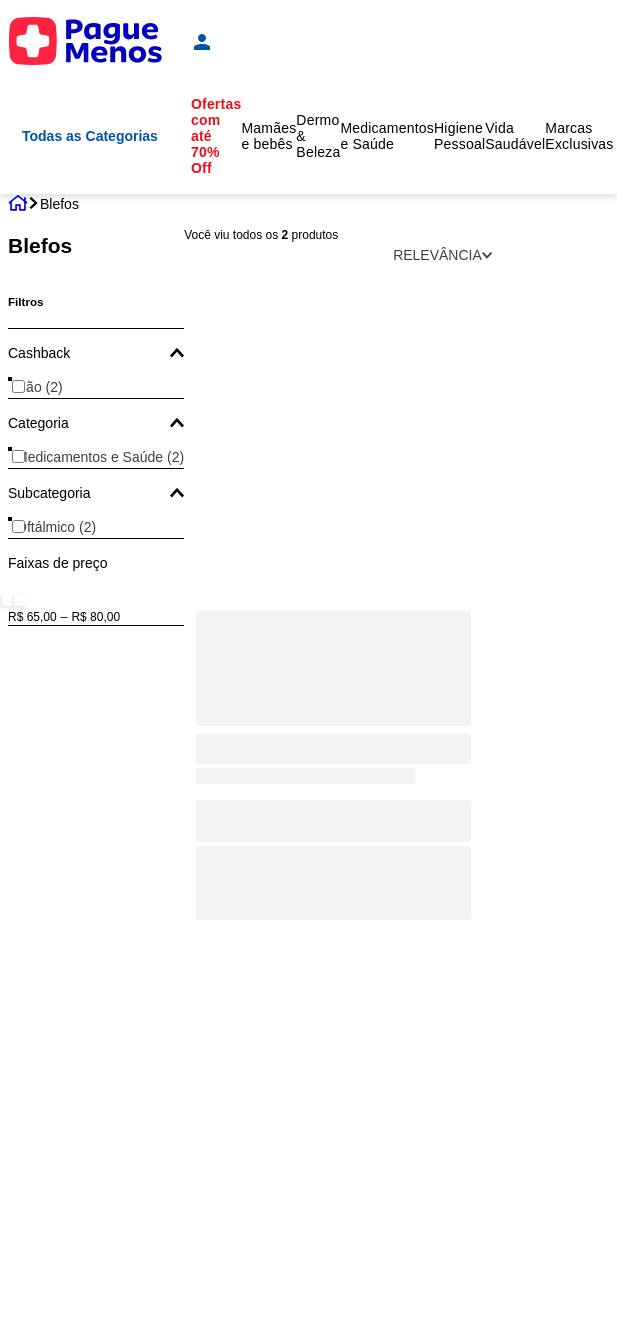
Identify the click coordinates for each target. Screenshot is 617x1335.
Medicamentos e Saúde (387, 136)
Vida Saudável (515, 136)
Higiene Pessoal (459, 136)
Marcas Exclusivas (579, 136)
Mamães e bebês (268, 136)
